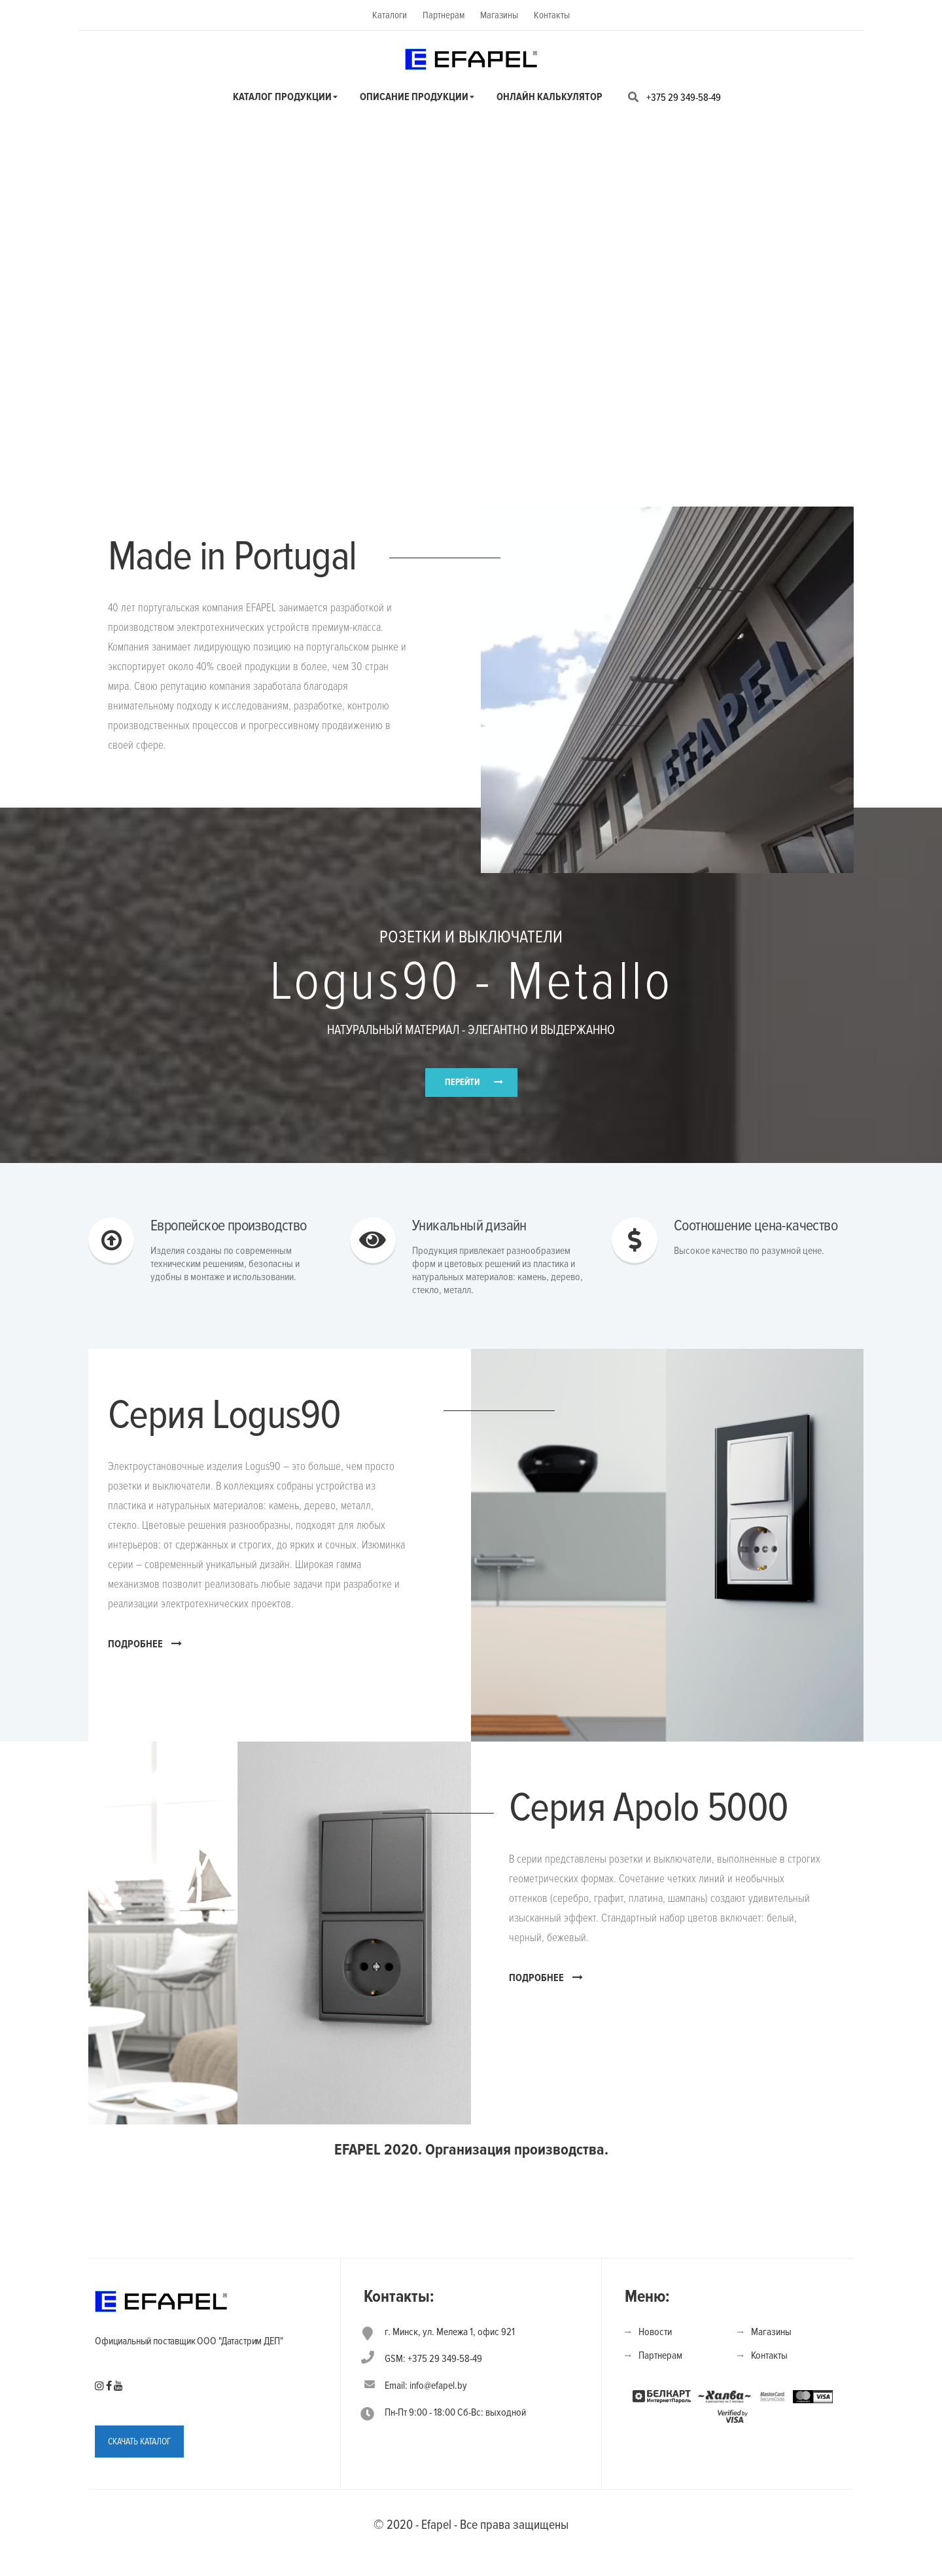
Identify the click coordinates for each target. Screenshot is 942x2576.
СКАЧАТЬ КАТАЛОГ (139, 2471)
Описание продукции (414, 96)
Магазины (499, 15)
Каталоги (389, 15)
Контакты (552, 15)
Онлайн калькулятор (549, 96)
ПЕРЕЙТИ (462, 1093)
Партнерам (443, 15)
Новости (655, 2361)
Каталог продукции (282, 96)
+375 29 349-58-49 (683, 97)
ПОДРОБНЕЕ (145, 1673)
